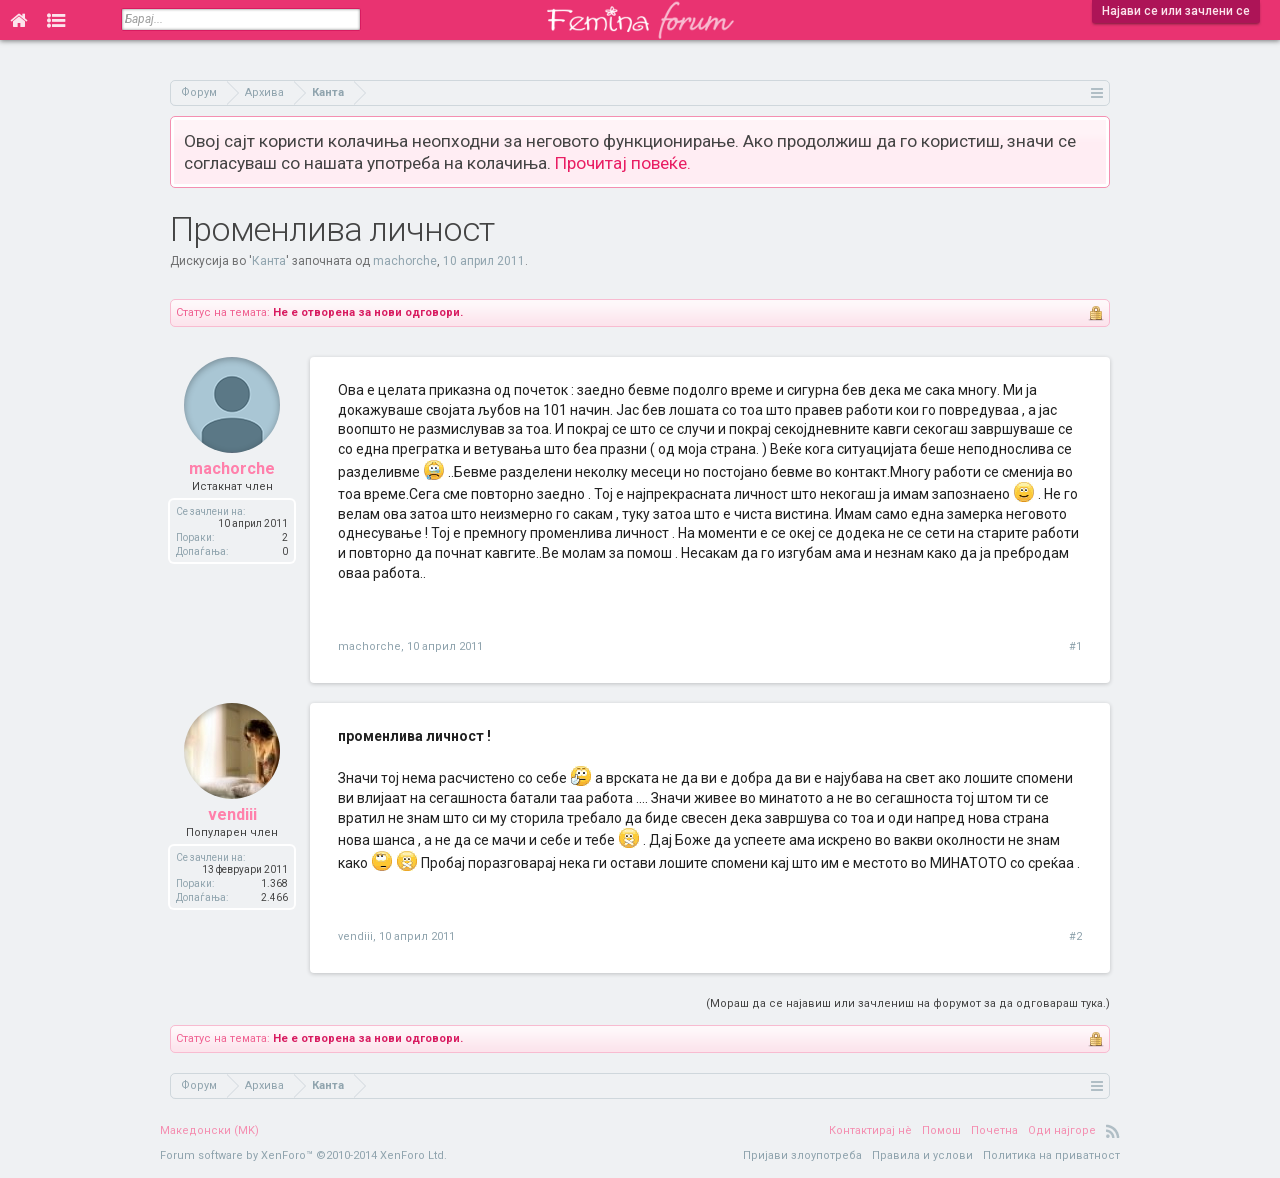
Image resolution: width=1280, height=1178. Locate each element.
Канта (269, 261)
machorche (405, 261)
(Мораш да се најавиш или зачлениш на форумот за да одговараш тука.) (908, 1003)
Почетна (994, 1130)
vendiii (232, 814)
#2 (1075, 936)
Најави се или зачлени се (1176, 11)
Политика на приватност (1051, 1155)
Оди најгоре (1062, 1130)
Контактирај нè (870, 1130)
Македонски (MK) (209, 1130)
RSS (1113, 1131)
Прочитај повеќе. (623, 163)
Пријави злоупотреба (802, 1155)
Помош (941, 1130)
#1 (1075, 646)
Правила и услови (922, 1155)
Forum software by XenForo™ (303, 1155)
